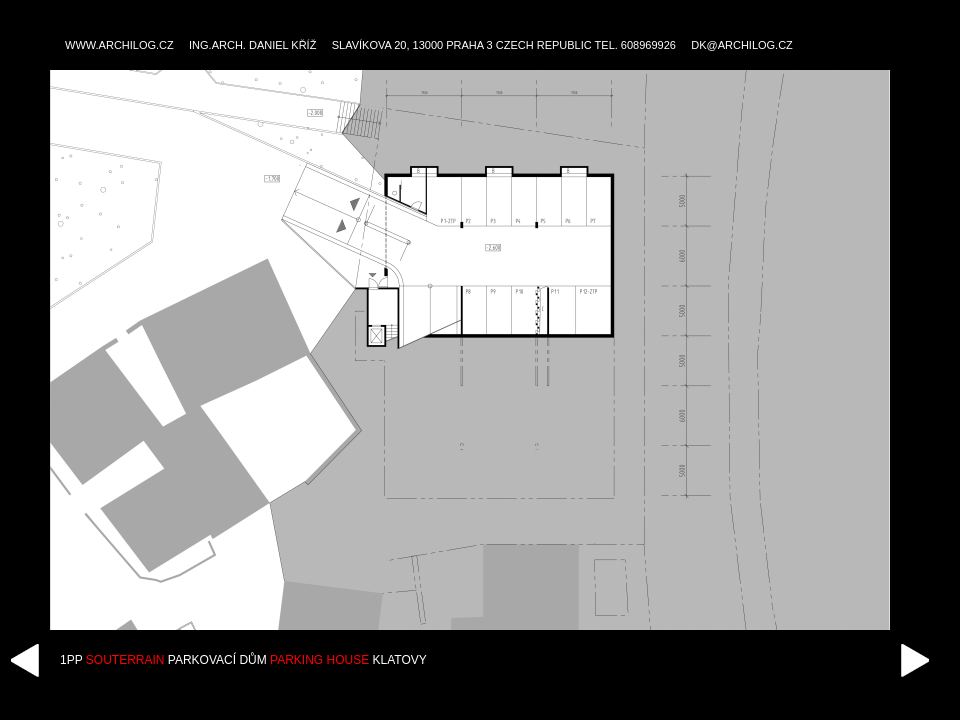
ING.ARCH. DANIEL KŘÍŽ (252, 45)
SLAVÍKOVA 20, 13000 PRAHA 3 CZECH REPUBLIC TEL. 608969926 (504, 45)
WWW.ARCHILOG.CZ (119, 45)
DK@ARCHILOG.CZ (742, 45)
